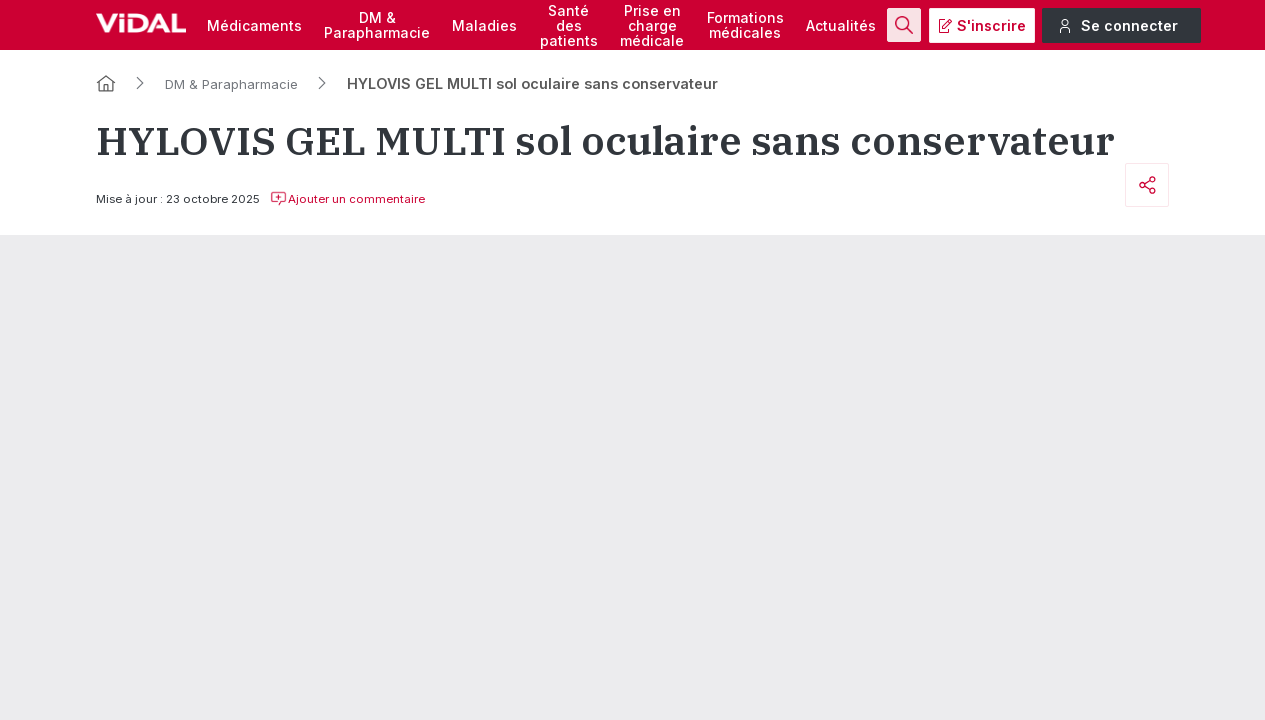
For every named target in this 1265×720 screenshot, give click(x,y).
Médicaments (254, 25)
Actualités (841, 25)
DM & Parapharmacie (231, 84)
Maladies (484, 25)
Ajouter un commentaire (347, 199)
